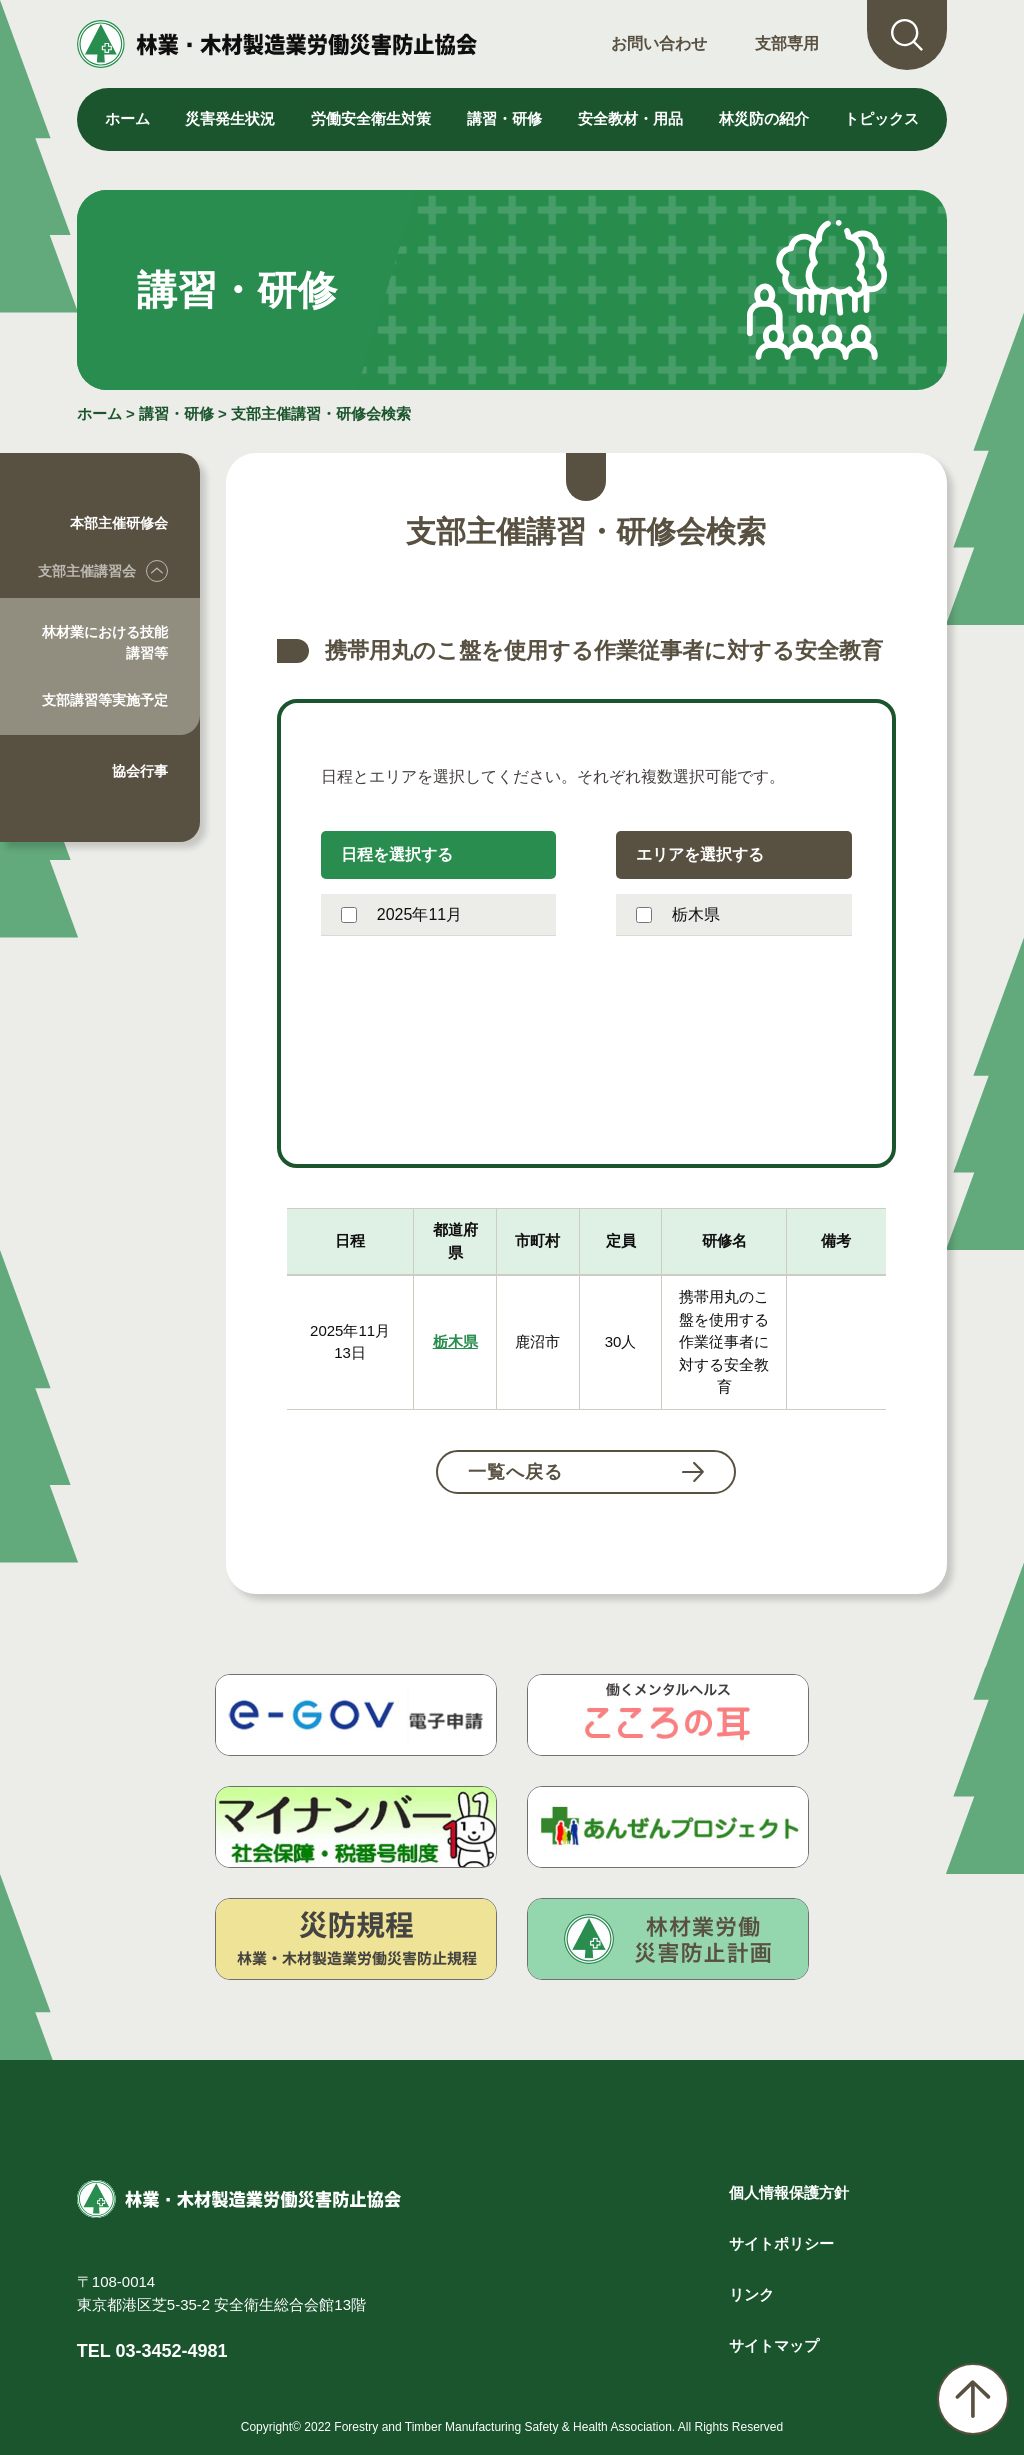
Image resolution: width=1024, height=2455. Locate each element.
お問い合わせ (659, 43)
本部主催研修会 (119, 523)
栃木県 (678, 914)
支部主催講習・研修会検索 (321, 413)
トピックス (881, 118)
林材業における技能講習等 (105, 642)
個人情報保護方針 (789, 2192)
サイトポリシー (781, 2243)
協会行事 (140, 771)
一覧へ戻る (515, 1472)
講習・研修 (176, 413)
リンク (751, 2294)
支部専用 (787, 43)
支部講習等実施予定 (105, 700)
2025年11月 (401, 914)
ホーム (127, 118)
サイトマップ (774, 2345)
